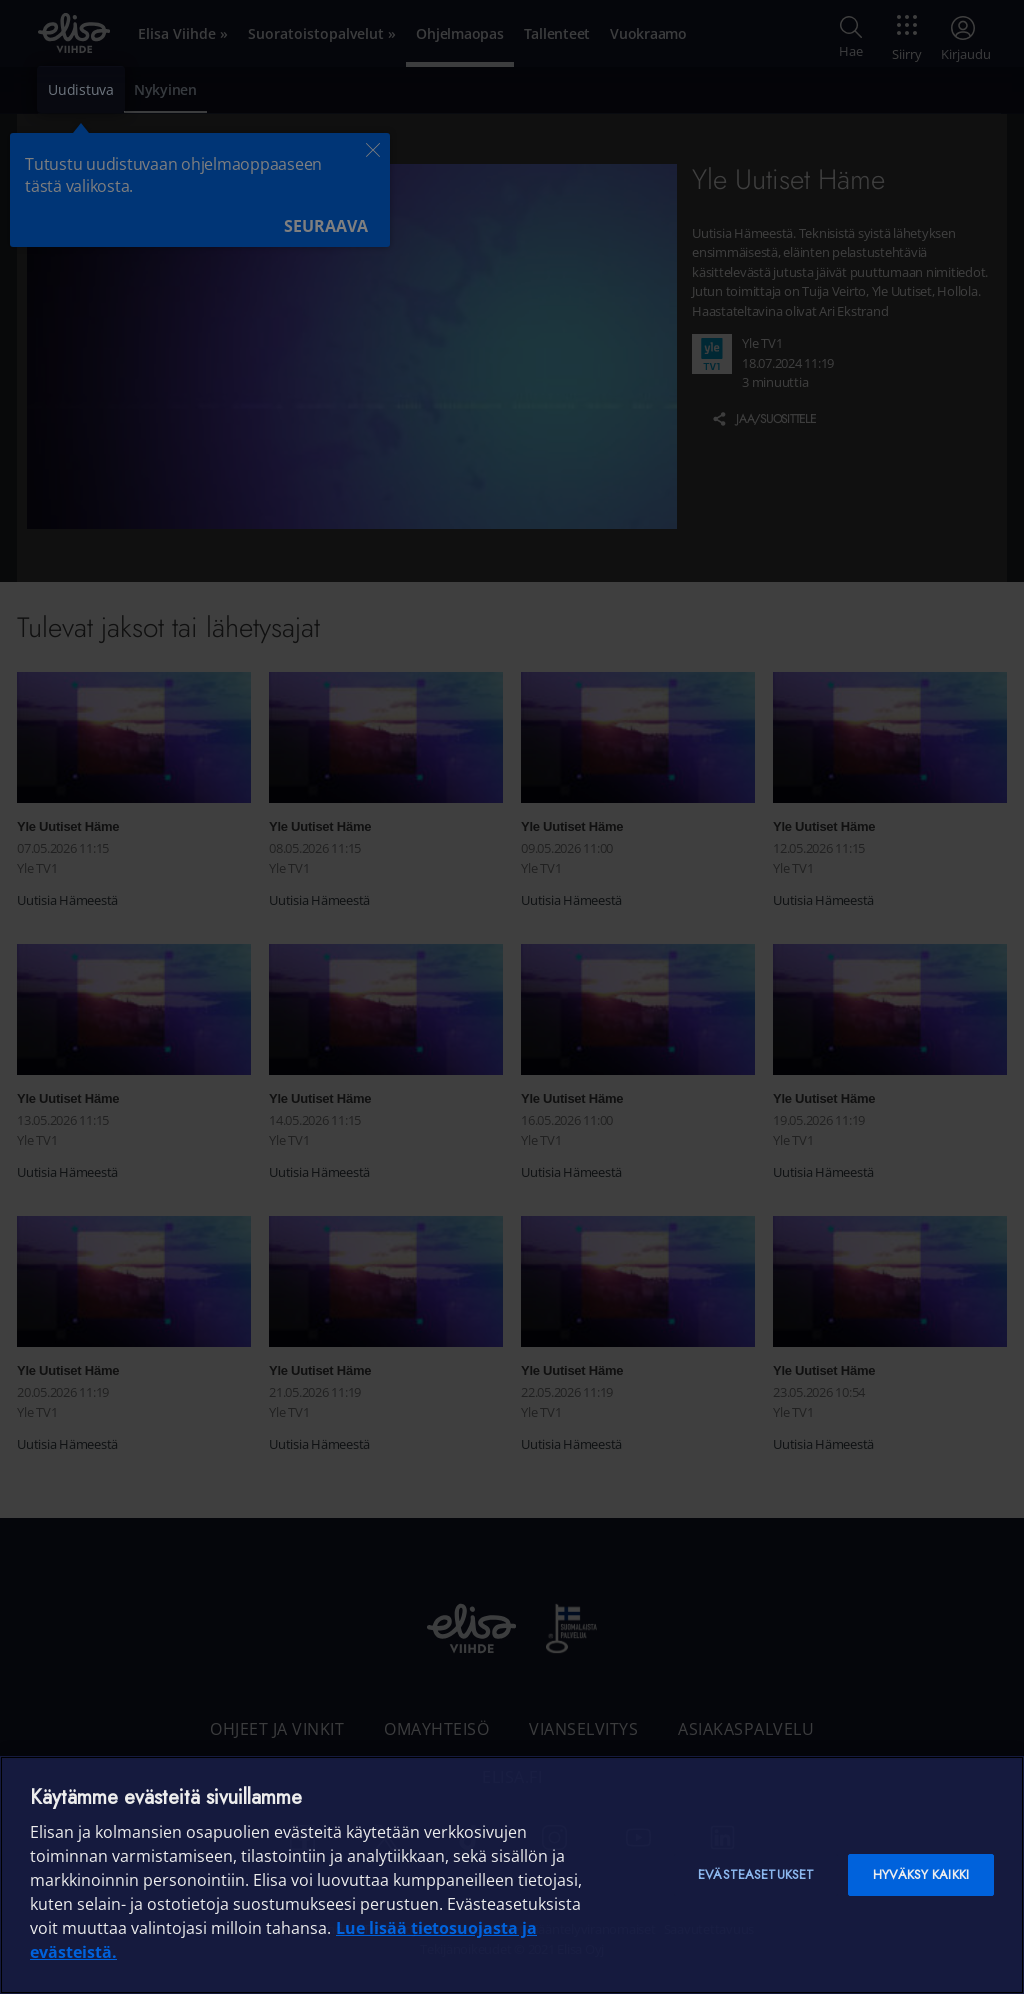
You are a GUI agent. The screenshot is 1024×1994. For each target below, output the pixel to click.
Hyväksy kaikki (921, 1874)
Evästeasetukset (756, 1874)
